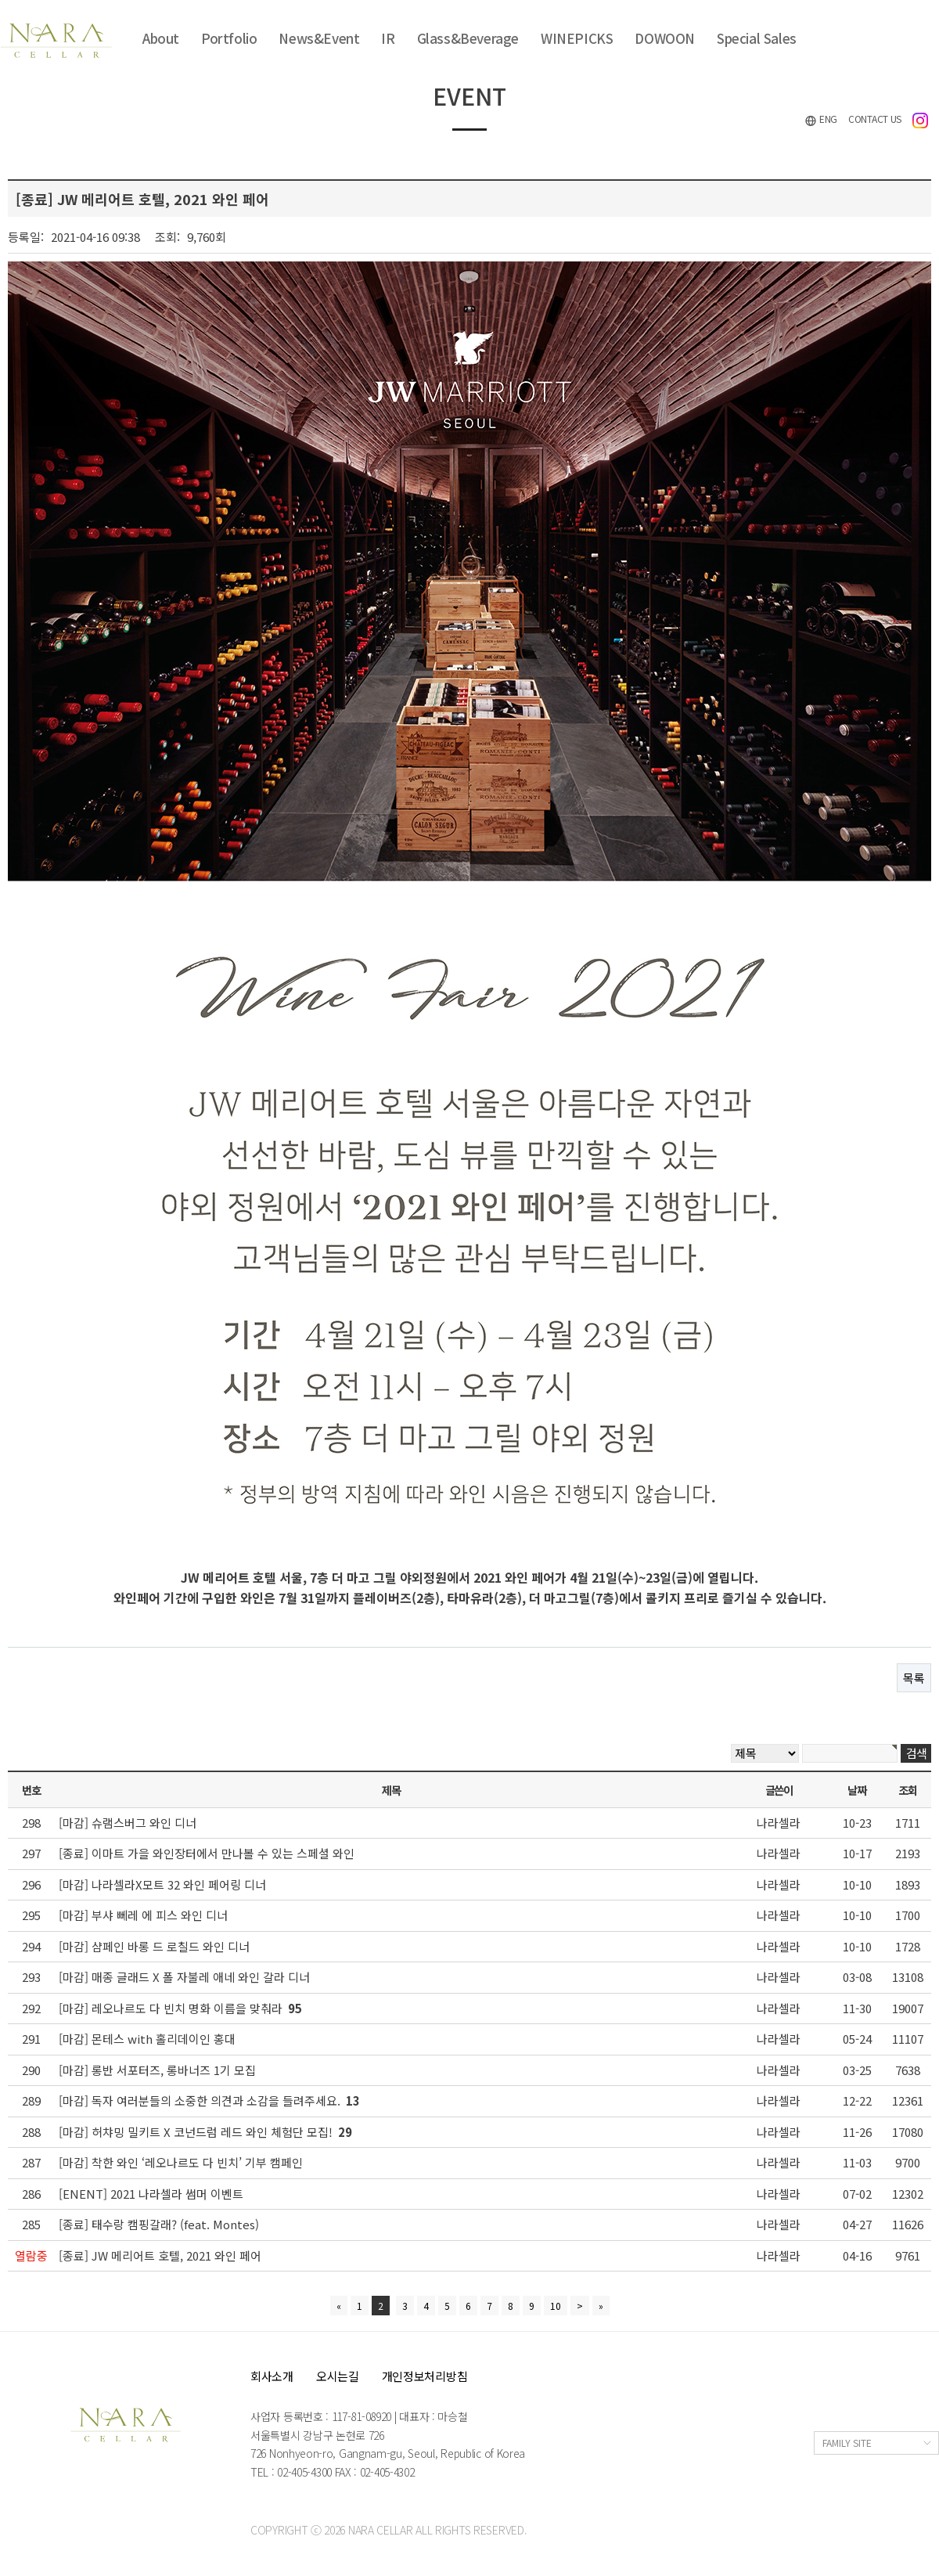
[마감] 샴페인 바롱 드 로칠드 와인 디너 (154, 1946)
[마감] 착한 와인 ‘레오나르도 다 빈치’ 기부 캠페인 (181, 2162)
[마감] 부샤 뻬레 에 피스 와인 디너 (143, 1915)
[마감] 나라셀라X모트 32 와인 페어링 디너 (162, 1884)
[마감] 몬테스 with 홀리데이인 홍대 (147, 2038)
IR (387, 38)
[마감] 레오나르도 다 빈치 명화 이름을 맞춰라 (180, 2008)
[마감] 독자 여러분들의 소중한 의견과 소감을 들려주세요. (209, 2100)
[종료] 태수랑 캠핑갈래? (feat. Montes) (159, 2224)
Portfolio (229, 38)
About (160, 38)
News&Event (319, 38)
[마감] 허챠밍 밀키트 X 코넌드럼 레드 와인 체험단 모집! (205, 2132)
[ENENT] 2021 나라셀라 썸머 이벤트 (151, 2193)
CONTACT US (874, 118)
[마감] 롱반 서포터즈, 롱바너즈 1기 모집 (157, 2070)
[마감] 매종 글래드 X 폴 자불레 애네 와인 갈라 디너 (184, 1977)
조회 (907, 1790)
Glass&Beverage (468, 38)
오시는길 (337, 2376)
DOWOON (665, 38)
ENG (820, 119)
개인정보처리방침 (425, 2376)
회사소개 (271, 2376)
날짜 (856, 1790)
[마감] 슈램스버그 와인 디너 (127, 1822)
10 (555, 2305)
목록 (914, 1678)
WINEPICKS (577, 38)
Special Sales (757, 38)
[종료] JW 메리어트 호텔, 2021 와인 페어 (160, 2255)
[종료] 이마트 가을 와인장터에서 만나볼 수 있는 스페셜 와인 (206, 1853)
